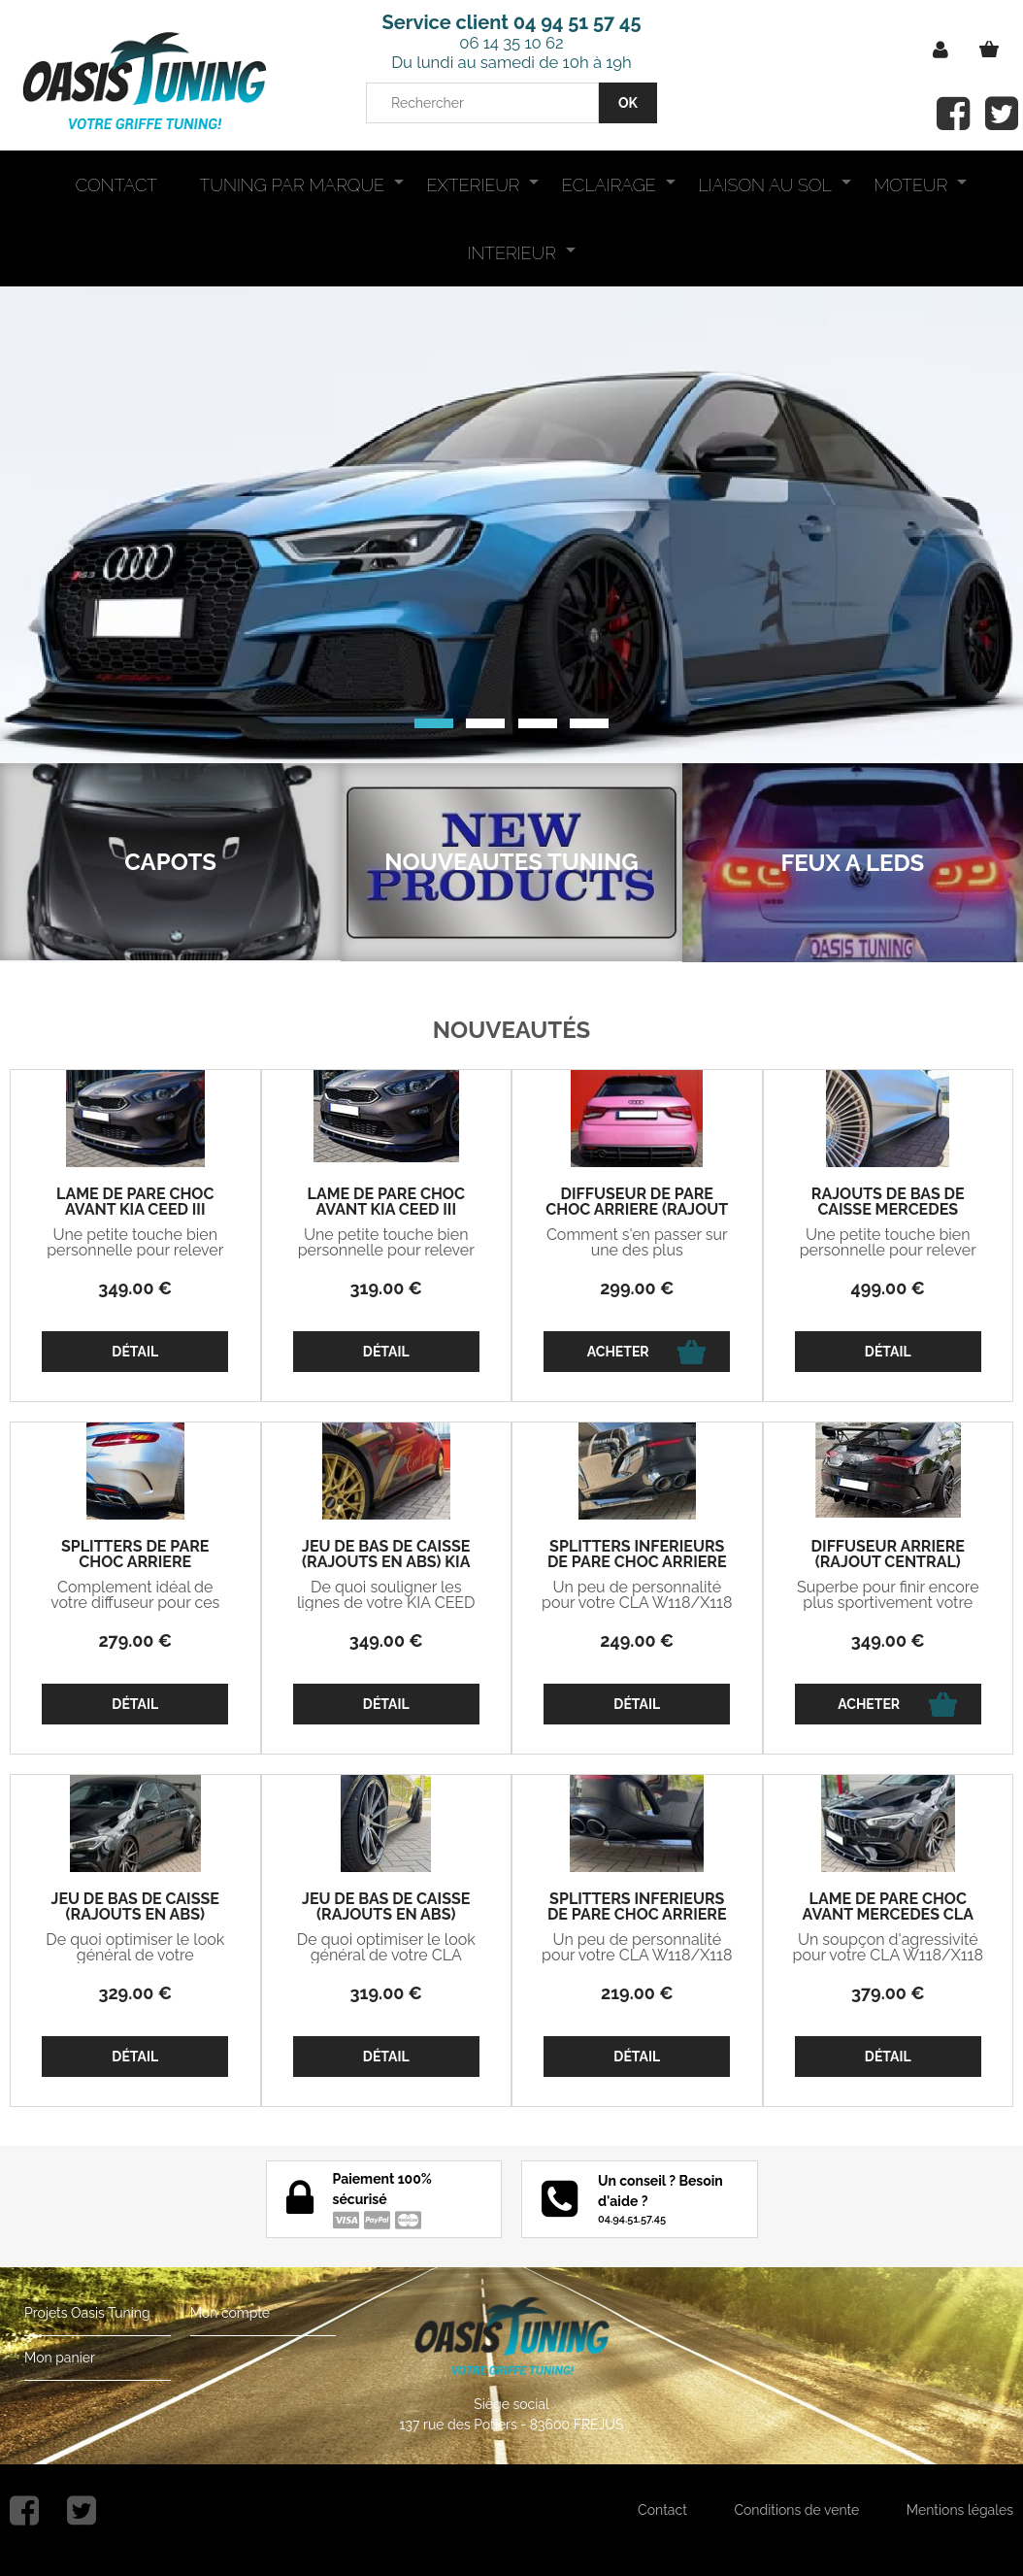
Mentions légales (960, 2510)
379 (888, 1993)
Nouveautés (512, 1030)
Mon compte (230, 2313)
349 (135, 1288)
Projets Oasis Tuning (87, 2313)
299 (637, 1288)
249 (637, 1640)
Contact (662, 2510)
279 (135, 1640)
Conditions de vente (796, 2510)
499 (888, 1288)
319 (386, 1288)
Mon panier (59, 2357)
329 (135, 1993)
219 (637, 1993)
